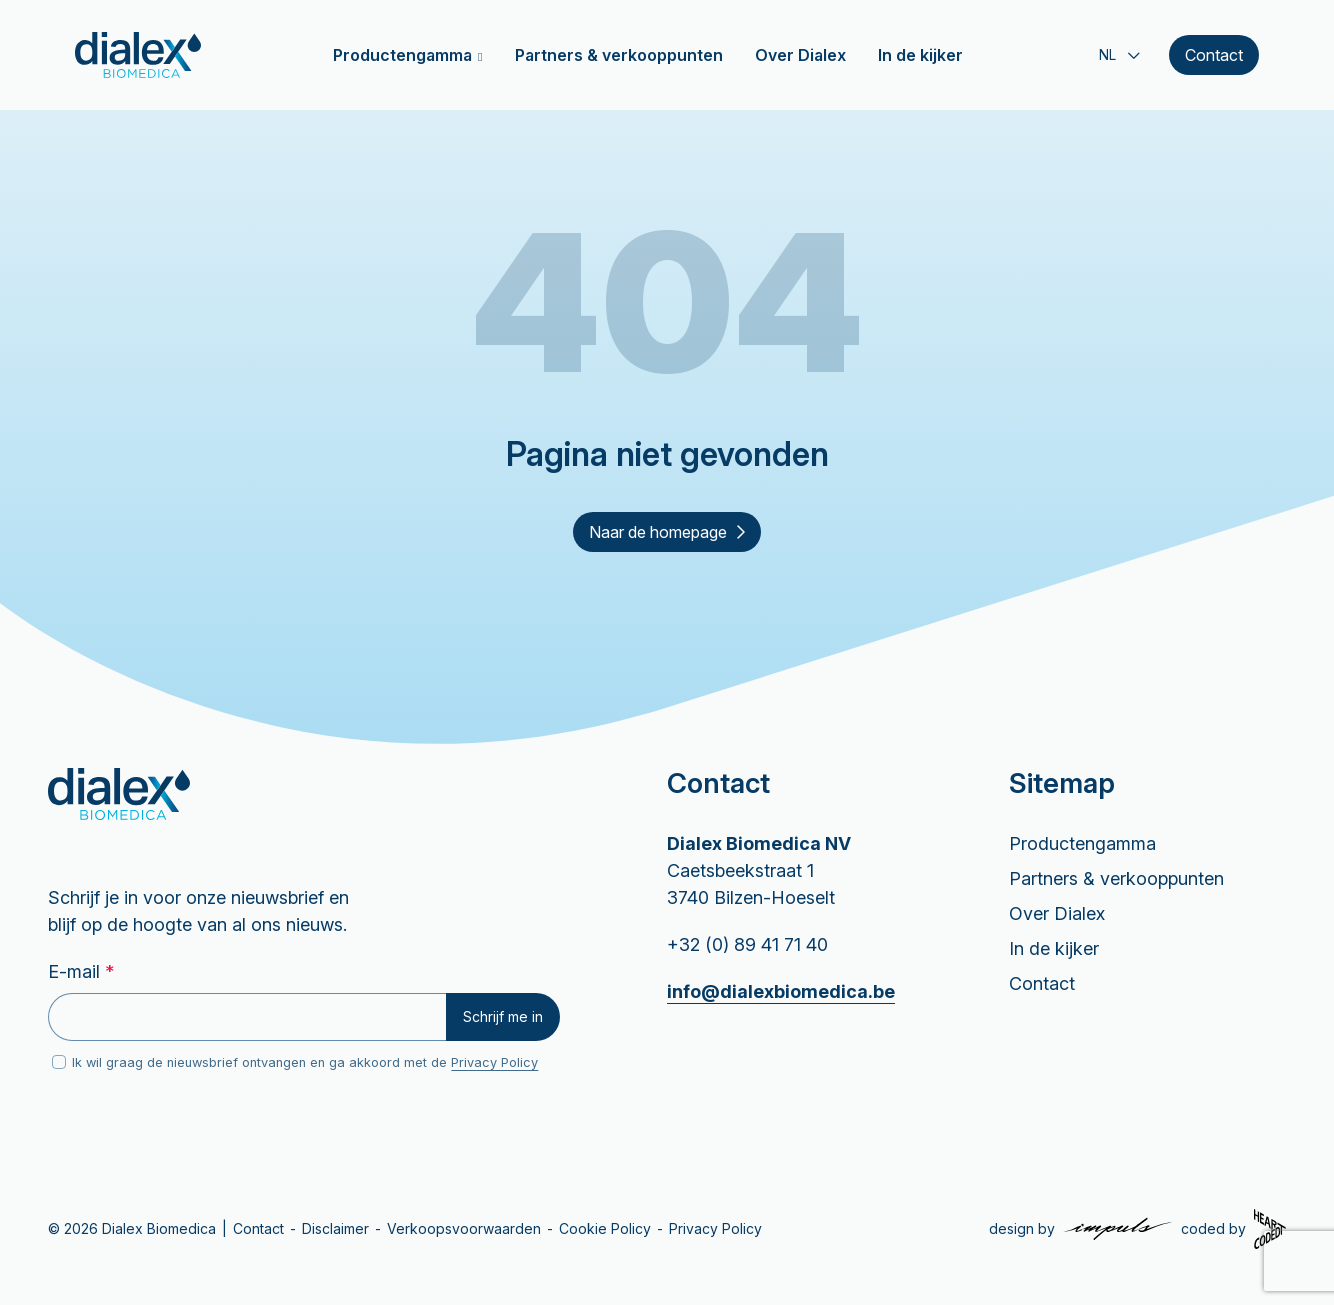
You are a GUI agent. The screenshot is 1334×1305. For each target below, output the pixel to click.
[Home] (138, 55)
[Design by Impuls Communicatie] (1081, 1229)
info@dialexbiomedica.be (781, 991)
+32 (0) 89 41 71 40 (747, 944)
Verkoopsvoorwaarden (464, 1228)
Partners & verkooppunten (619, 55)
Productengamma (402, 55)
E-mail (81, 971)
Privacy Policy (494, 1062)
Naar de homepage (667, 532)
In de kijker (920, 55)
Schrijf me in (503, 1016)
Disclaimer (335, 1228)
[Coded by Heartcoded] (1233, 1229)
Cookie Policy (605, 1228)
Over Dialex (800, 55)
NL (1107, 55)
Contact (1214, 55)
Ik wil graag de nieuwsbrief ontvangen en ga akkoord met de (305, 1062)
